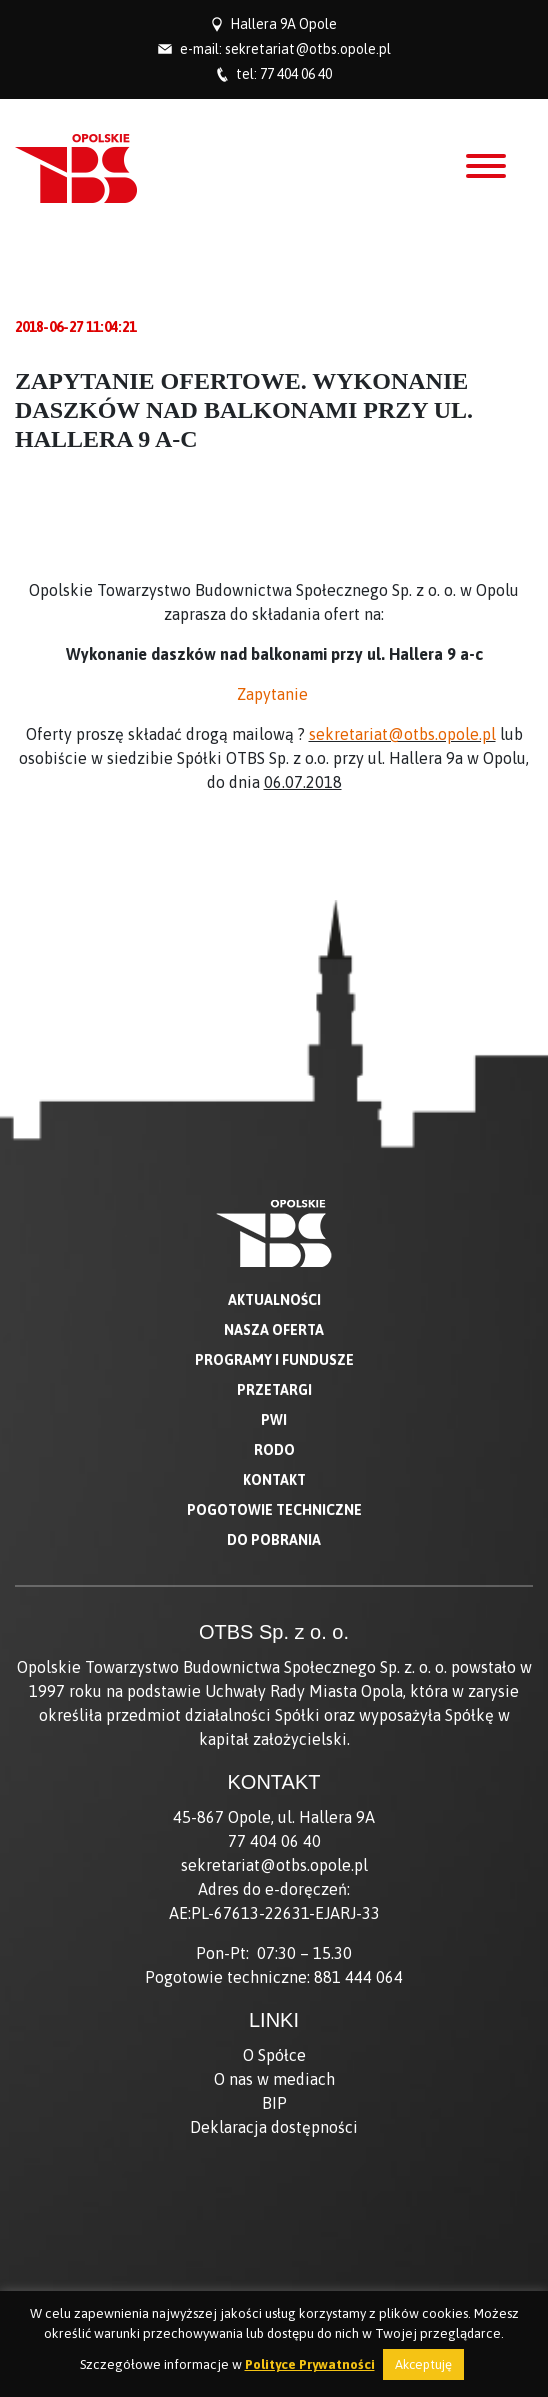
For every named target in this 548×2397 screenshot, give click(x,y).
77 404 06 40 (296, 74)
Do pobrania (274, 1540)
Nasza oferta (274, 1330)
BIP (274, 2103)
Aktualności (274, 1300)
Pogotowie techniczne (274, 1510)
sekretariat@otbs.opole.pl (308, 49)
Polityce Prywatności (310, 2364)
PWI (274, 1420)
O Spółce (274, 2055)
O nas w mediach (274, 2079)
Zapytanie (274, 694)
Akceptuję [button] (423, 2364)
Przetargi (274, 1390)
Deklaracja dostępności (274, 2127)
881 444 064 (358, 1977)
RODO (274, 1450)
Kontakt (274, 1480)
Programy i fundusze (274, 1360)
